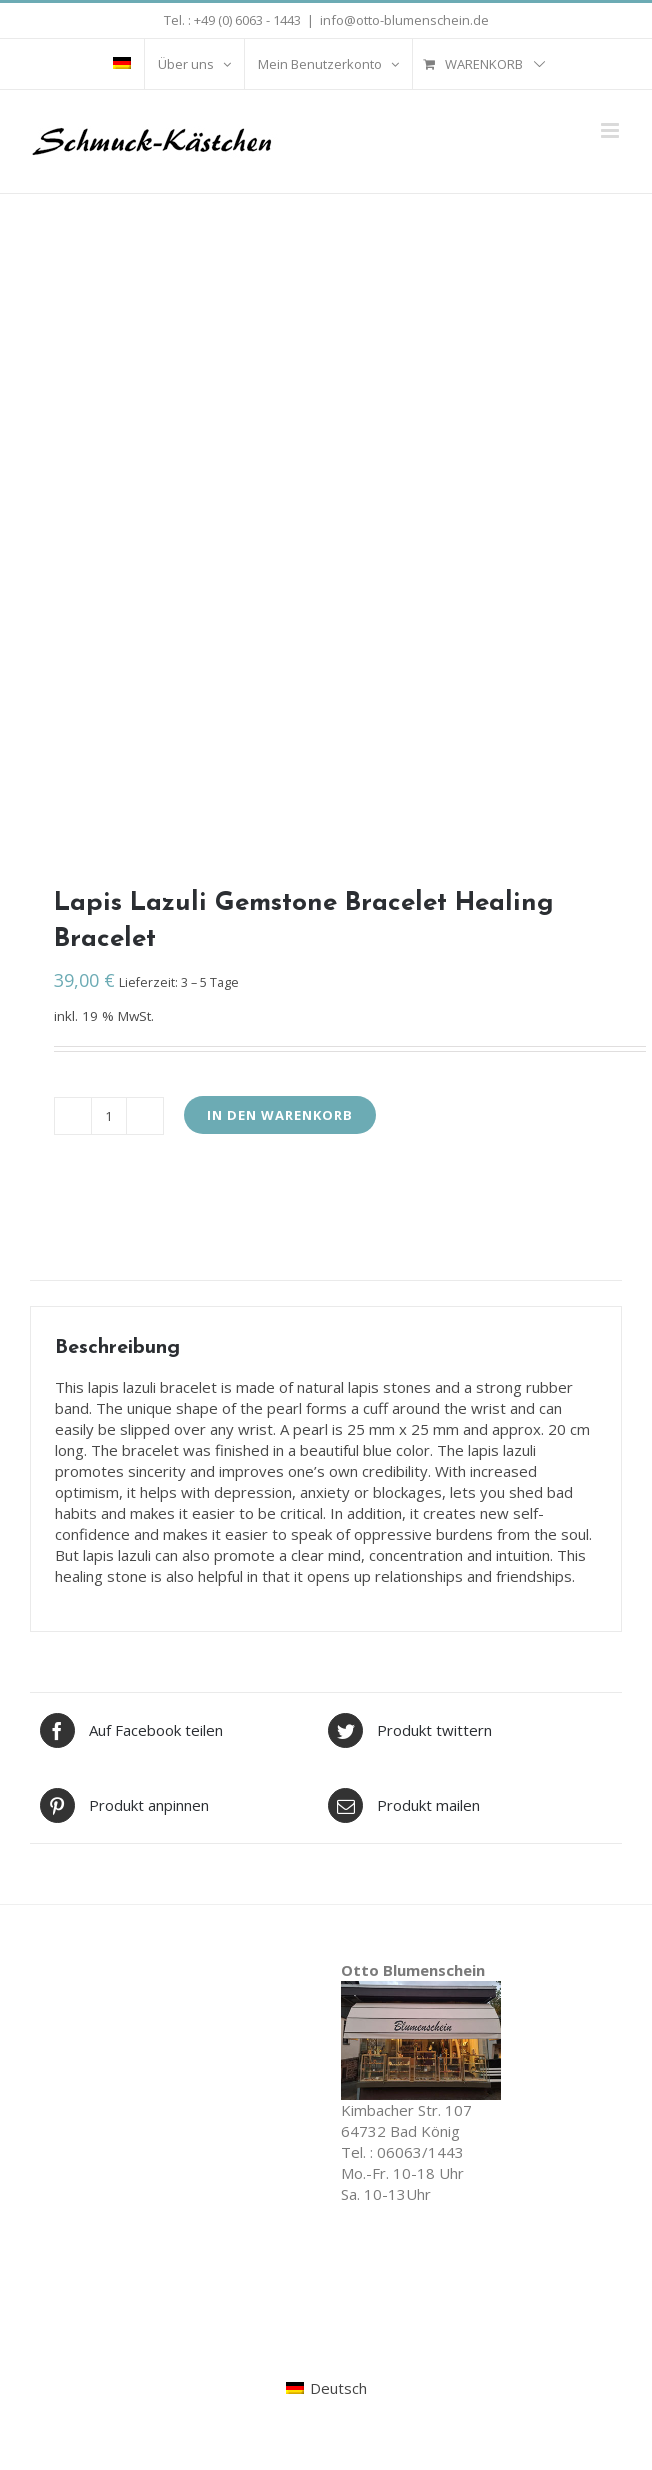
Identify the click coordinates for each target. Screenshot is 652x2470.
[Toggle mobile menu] (611, 130)
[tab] (326, 1270)
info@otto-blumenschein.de (404, 20)
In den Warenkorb (280, 1115)
